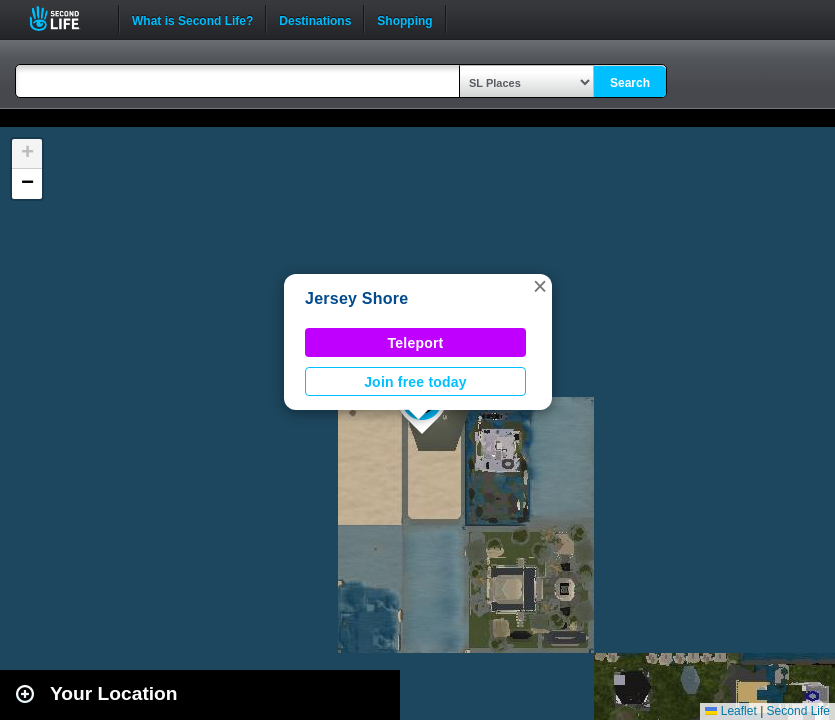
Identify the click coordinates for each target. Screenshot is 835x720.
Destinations (315, 19)
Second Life (65, 18)
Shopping (404, 19)
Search (630, 83)
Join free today (415, 382)
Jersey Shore (356, 298)
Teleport (416, 343)
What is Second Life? (192, 19)
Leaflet (730, 711)
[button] (540, 286)
